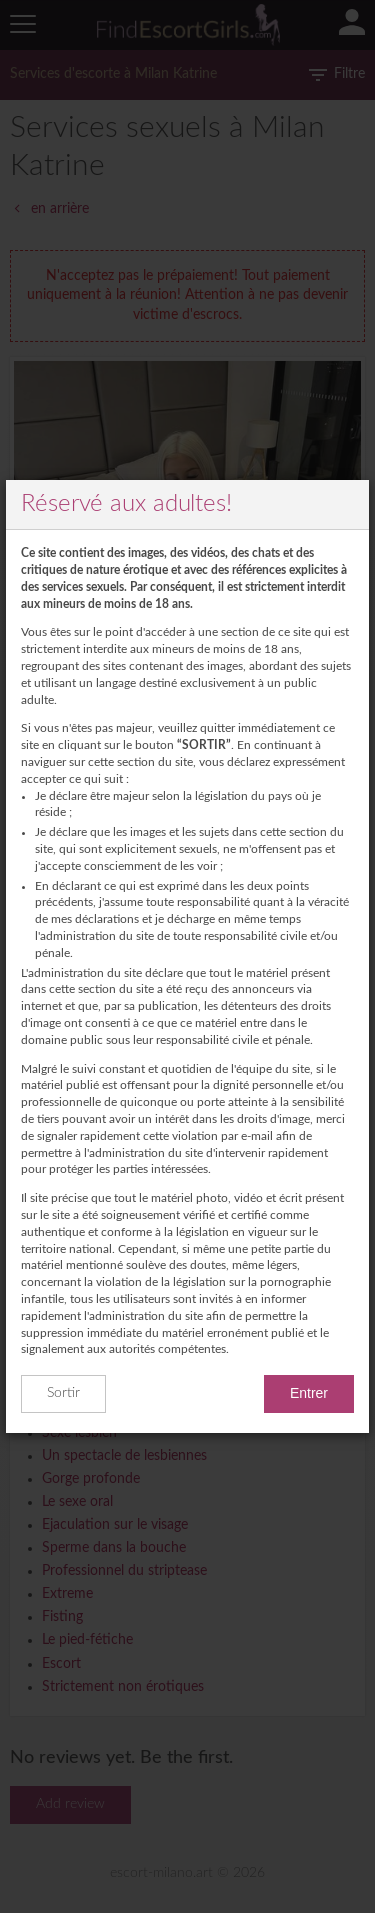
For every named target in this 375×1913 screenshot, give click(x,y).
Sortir (63, 1393)
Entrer (309, 1393)
